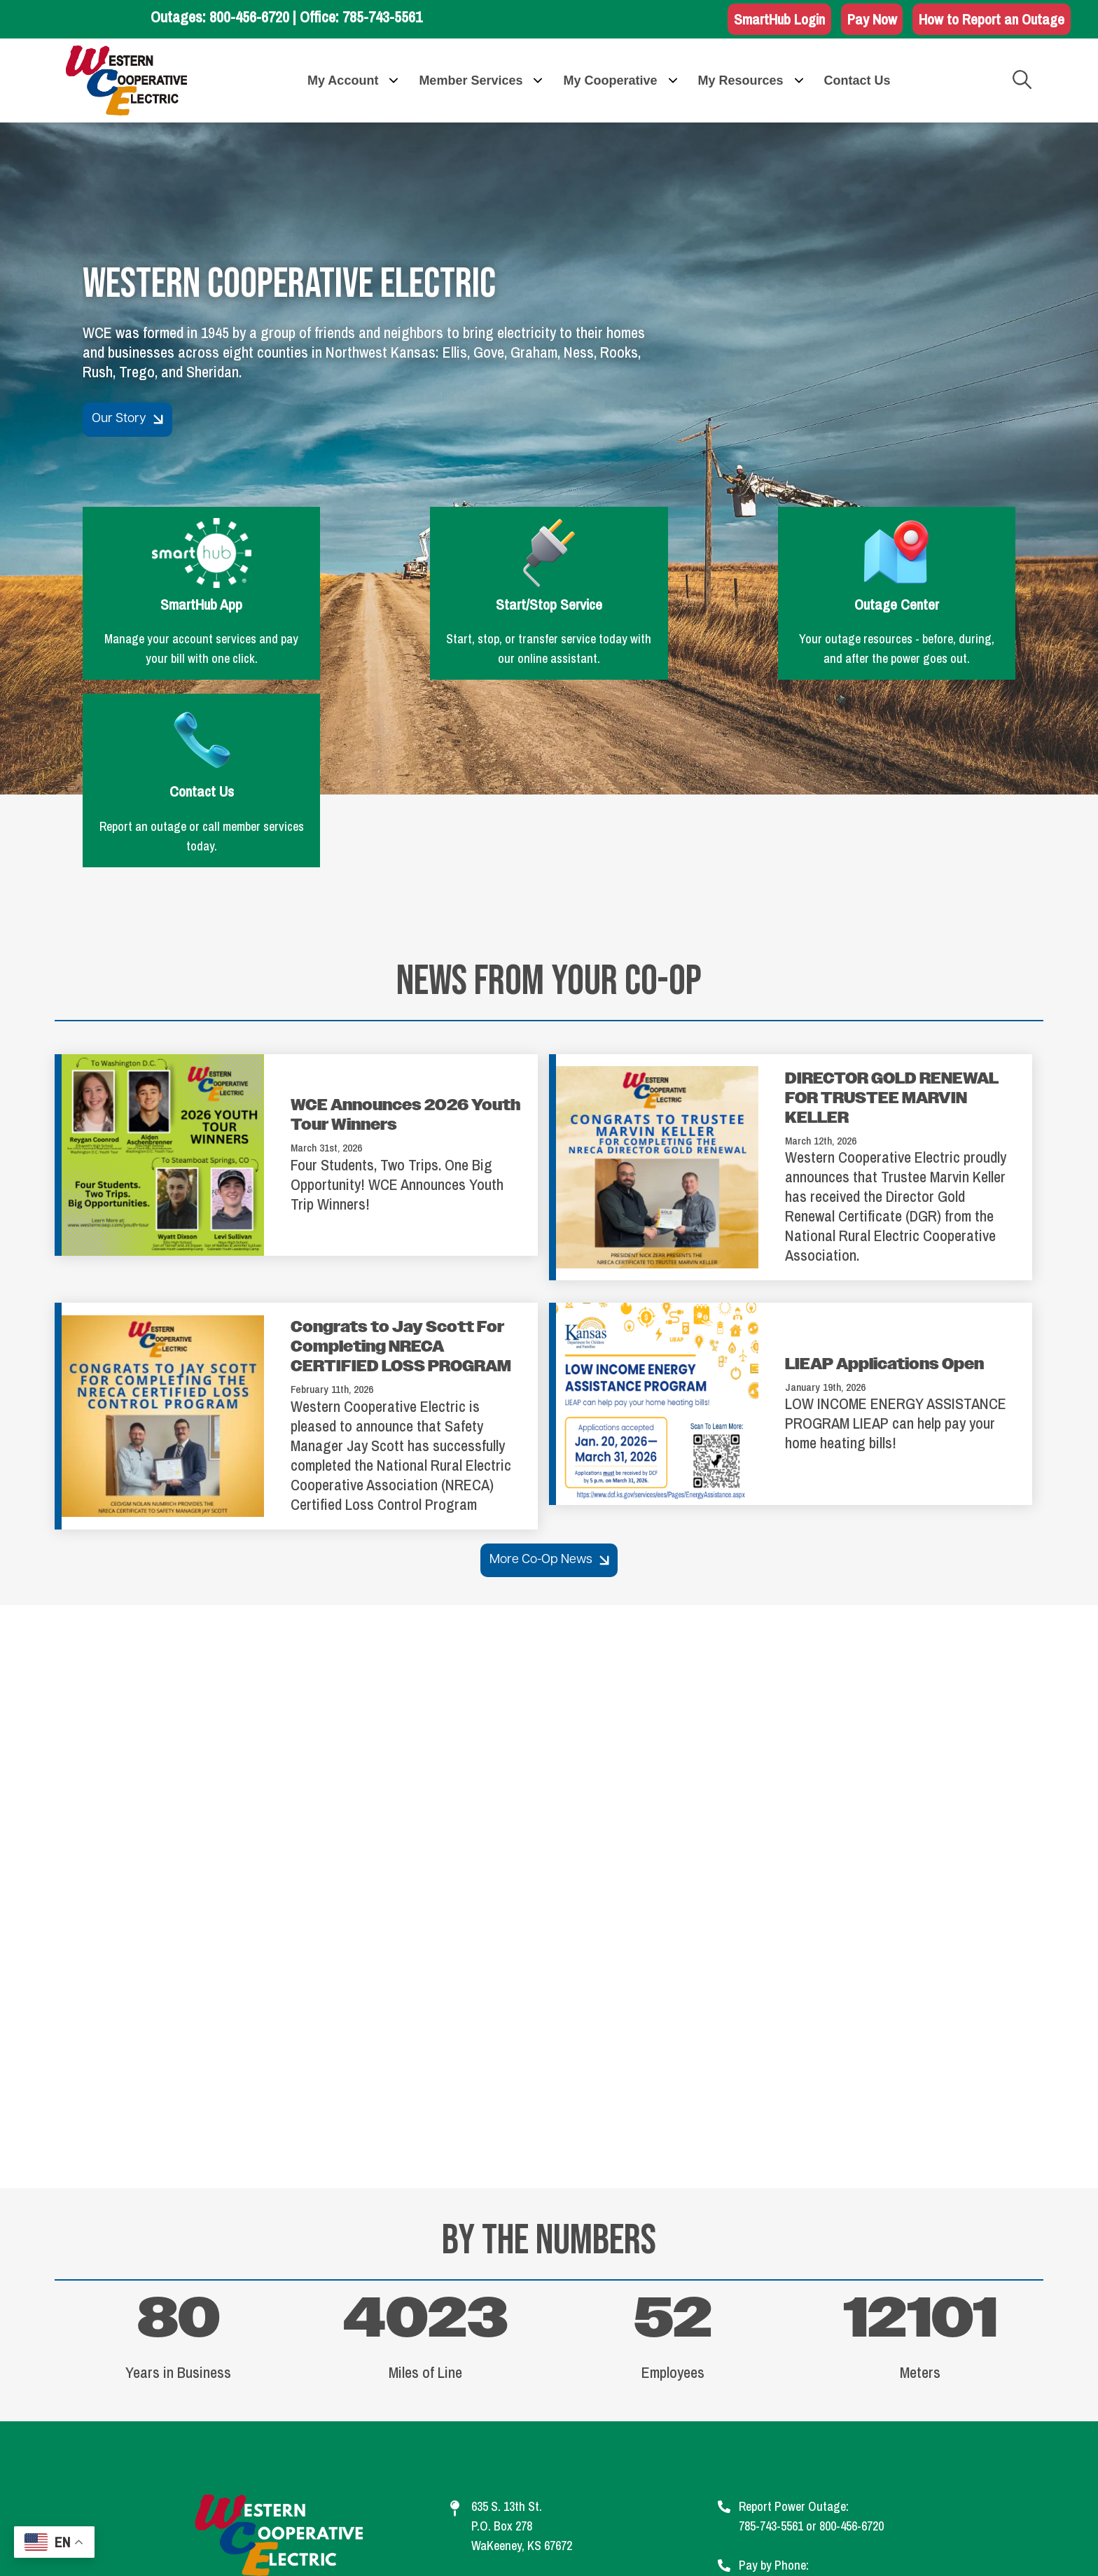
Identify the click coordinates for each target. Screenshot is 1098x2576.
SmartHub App (189, 566)
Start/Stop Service (430, 566)
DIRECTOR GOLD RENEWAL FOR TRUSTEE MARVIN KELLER (892, 912)
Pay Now (865, 19)
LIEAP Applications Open (884, 1178)
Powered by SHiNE (675, 2542)
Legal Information (417, 2474)
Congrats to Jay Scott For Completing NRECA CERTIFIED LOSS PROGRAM (401, 1161)
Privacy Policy (589, 2474)
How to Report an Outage (988, 19)
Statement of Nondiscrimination (796, 2474)
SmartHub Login (768, 19)
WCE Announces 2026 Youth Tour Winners (405, 929)
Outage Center (669, 566)
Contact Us (908, 566)
